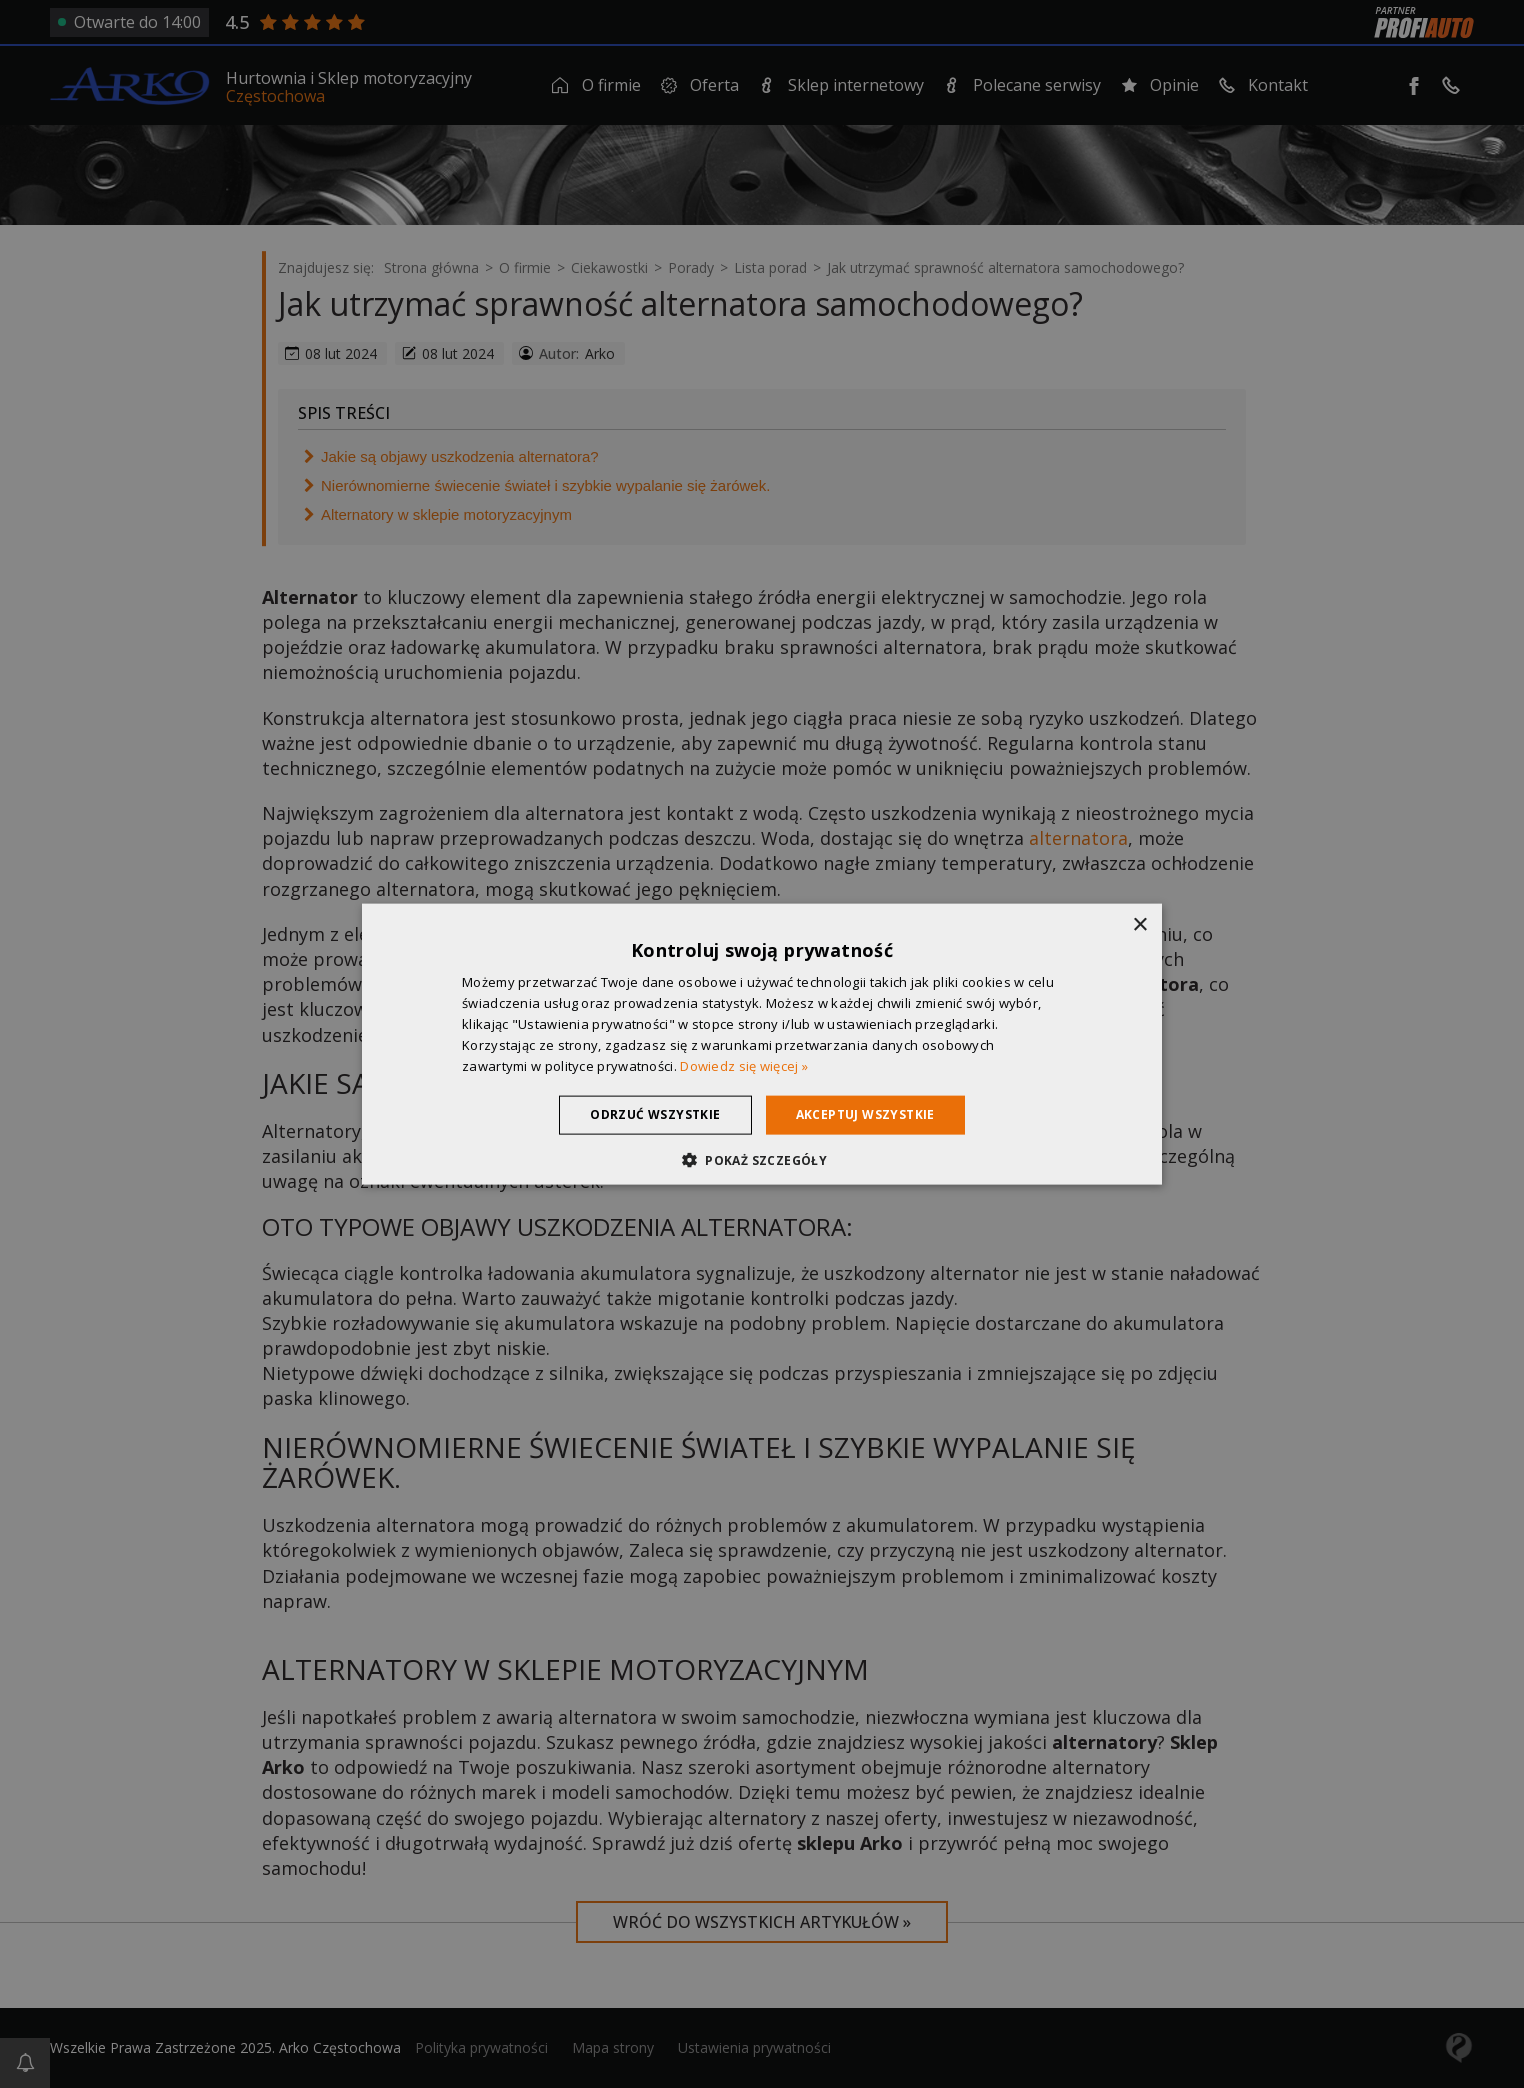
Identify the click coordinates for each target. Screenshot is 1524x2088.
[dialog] (762, 1044)
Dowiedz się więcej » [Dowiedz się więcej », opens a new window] (744, 1065)
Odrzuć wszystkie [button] (655, 1114)
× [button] (1139, 925)
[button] (762, 1159)
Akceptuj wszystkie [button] (865, 1114)
